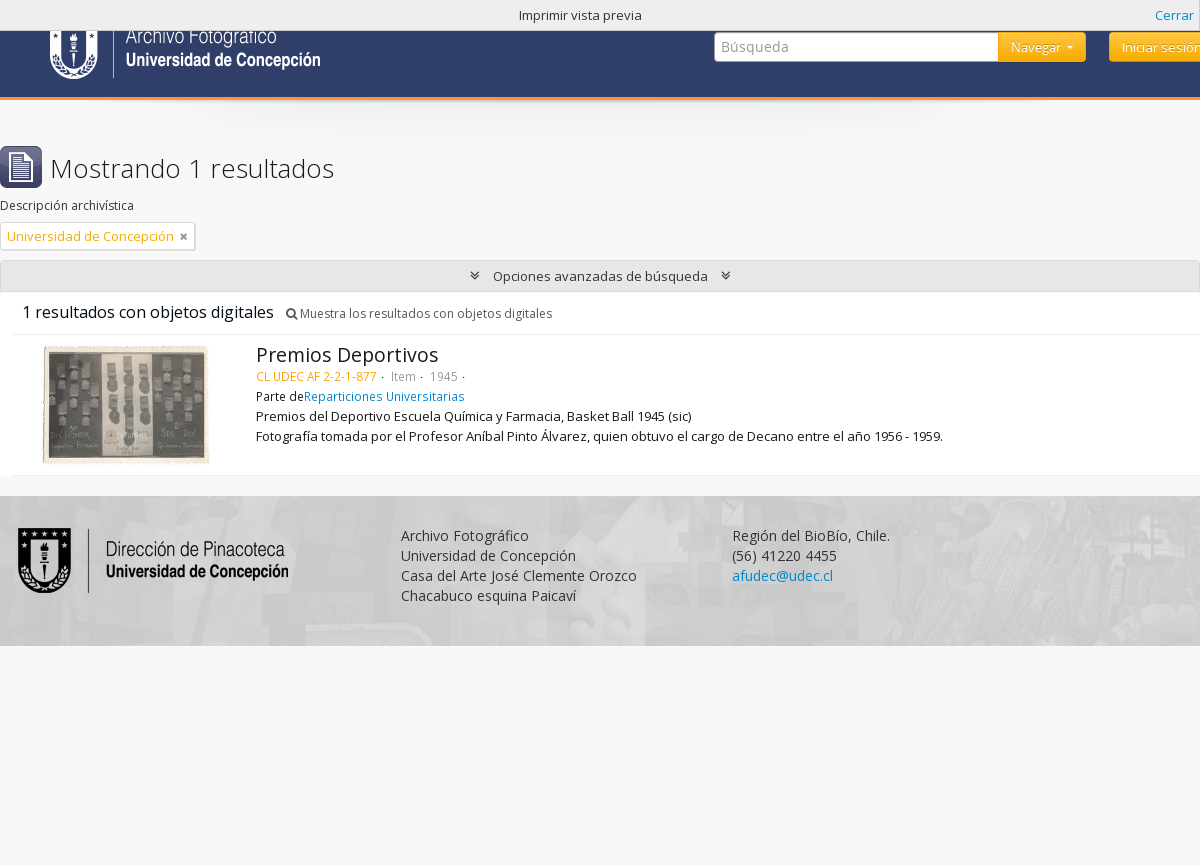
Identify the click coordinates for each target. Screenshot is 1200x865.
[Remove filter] (184, 236)
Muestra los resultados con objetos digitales (419, 313)
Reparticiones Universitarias (384, 396)
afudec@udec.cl (782, 575)
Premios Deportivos (347, 354)
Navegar (1037, 47)
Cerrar (1174, 15)
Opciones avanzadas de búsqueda (600, 276)
